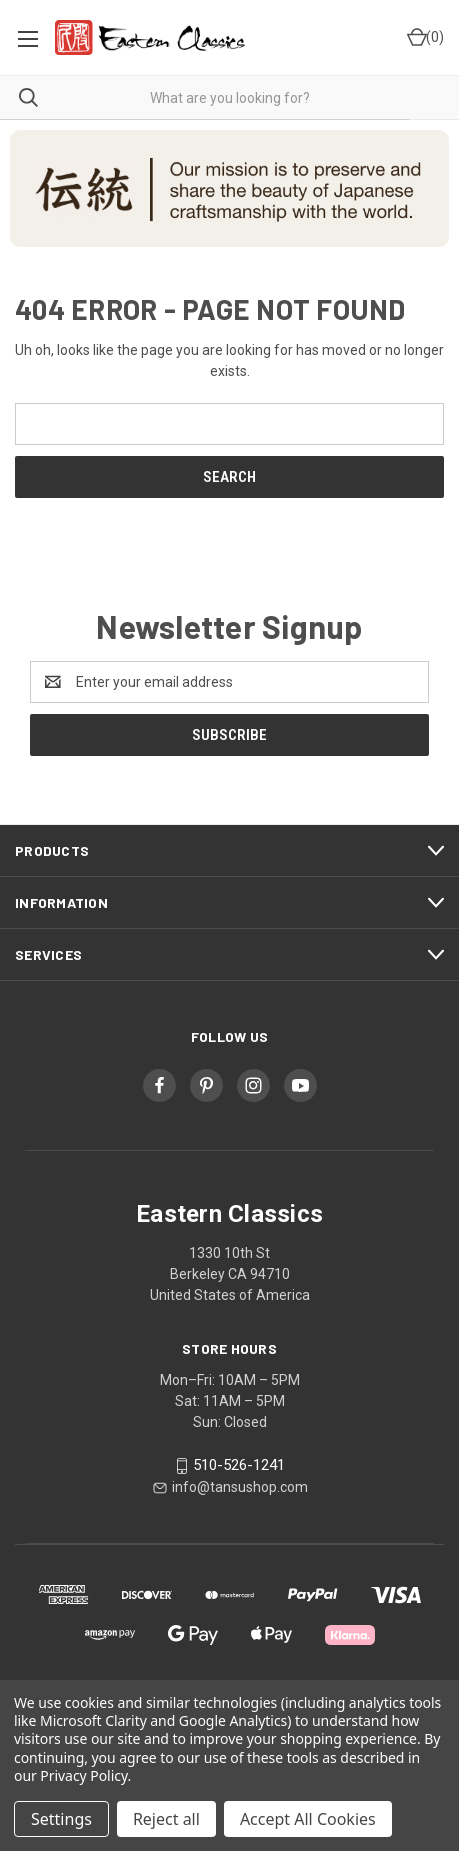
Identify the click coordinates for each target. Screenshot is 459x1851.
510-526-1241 (239, 1465)
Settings (61, 1819)
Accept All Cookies (308, 1819)
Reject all (166, 1819)
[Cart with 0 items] (424, 37)
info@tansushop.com (240, 1487)
